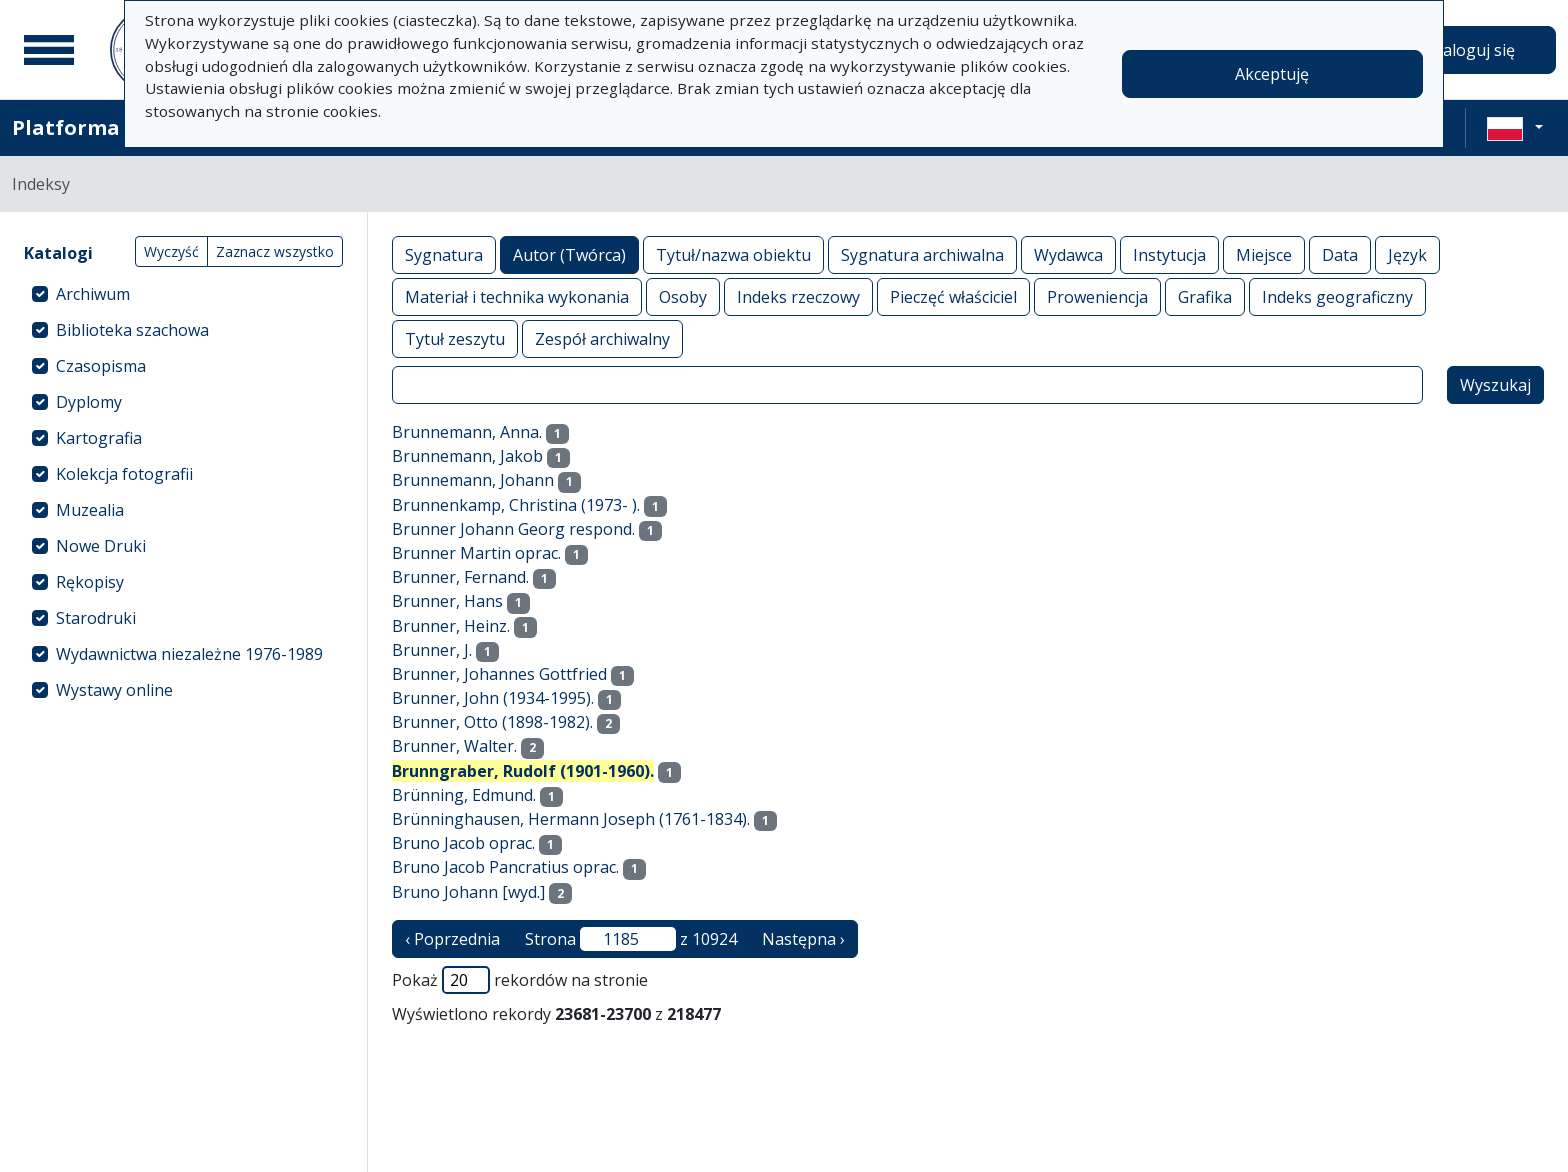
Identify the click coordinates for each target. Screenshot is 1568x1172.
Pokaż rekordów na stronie (520, 980)
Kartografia (99, 438)
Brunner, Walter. (454, 746)
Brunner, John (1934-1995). (493, 698)
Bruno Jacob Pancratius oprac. (505, 867)
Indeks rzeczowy (798, 296)
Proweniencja (1097, 296)
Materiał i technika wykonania (517, 296)
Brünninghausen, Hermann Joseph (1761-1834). (571, 819)
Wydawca (1068, 254)
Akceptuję (1272, 74)
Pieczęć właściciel (953, 296)
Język (1407, 254)
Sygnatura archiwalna (922, 254)
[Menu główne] (49, 50)
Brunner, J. (432, 650)
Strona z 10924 (631, 939)
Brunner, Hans (447, 601)
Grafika (1205, 296)
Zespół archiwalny (602, 338)
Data (1340, 254)
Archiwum (93, 294)
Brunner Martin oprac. (476, 553)
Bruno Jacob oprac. (463, 843)
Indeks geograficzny (1337, 296)
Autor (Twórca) (569, 254)
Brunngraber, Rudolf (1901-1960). (523, 771)
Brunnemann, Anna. (467, 432)
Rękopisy (90, 582)
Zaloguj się (1474, 50)
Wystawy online (114, 690)
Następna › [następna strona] (803, 939)
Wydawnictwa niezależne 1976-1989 (189, 654)
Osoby (683, 296)
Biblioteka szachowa (132, 330)
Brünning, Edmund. (464, 795)
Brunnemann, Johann (473, 480)
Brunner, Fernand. (460, 577)
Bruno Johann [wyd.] (468, 892)
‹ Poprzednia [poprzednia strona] (452, 939)
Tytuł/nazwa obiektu (733, 254)
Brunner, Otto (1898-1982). (492, 722)
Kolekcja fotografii (124, 474)
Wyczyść (171, 251)
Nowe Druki (101, 546)
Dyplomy (89, 402)
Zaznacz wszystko (275, 251)
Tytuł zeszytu (455, 338)
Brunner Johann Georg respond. (513, 529)
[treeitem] (183, 294)
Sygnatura (444, 254)
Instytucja (1169, 254)
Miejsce (1264, 254)
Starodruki (96, 618)
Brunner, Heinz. (451, 626)
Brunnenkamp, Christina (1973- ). (516, 505)
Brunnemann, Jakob (467, 456)
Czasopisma (101, 366)
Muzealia (90, 510)
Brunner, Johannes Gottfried (499, 674)
